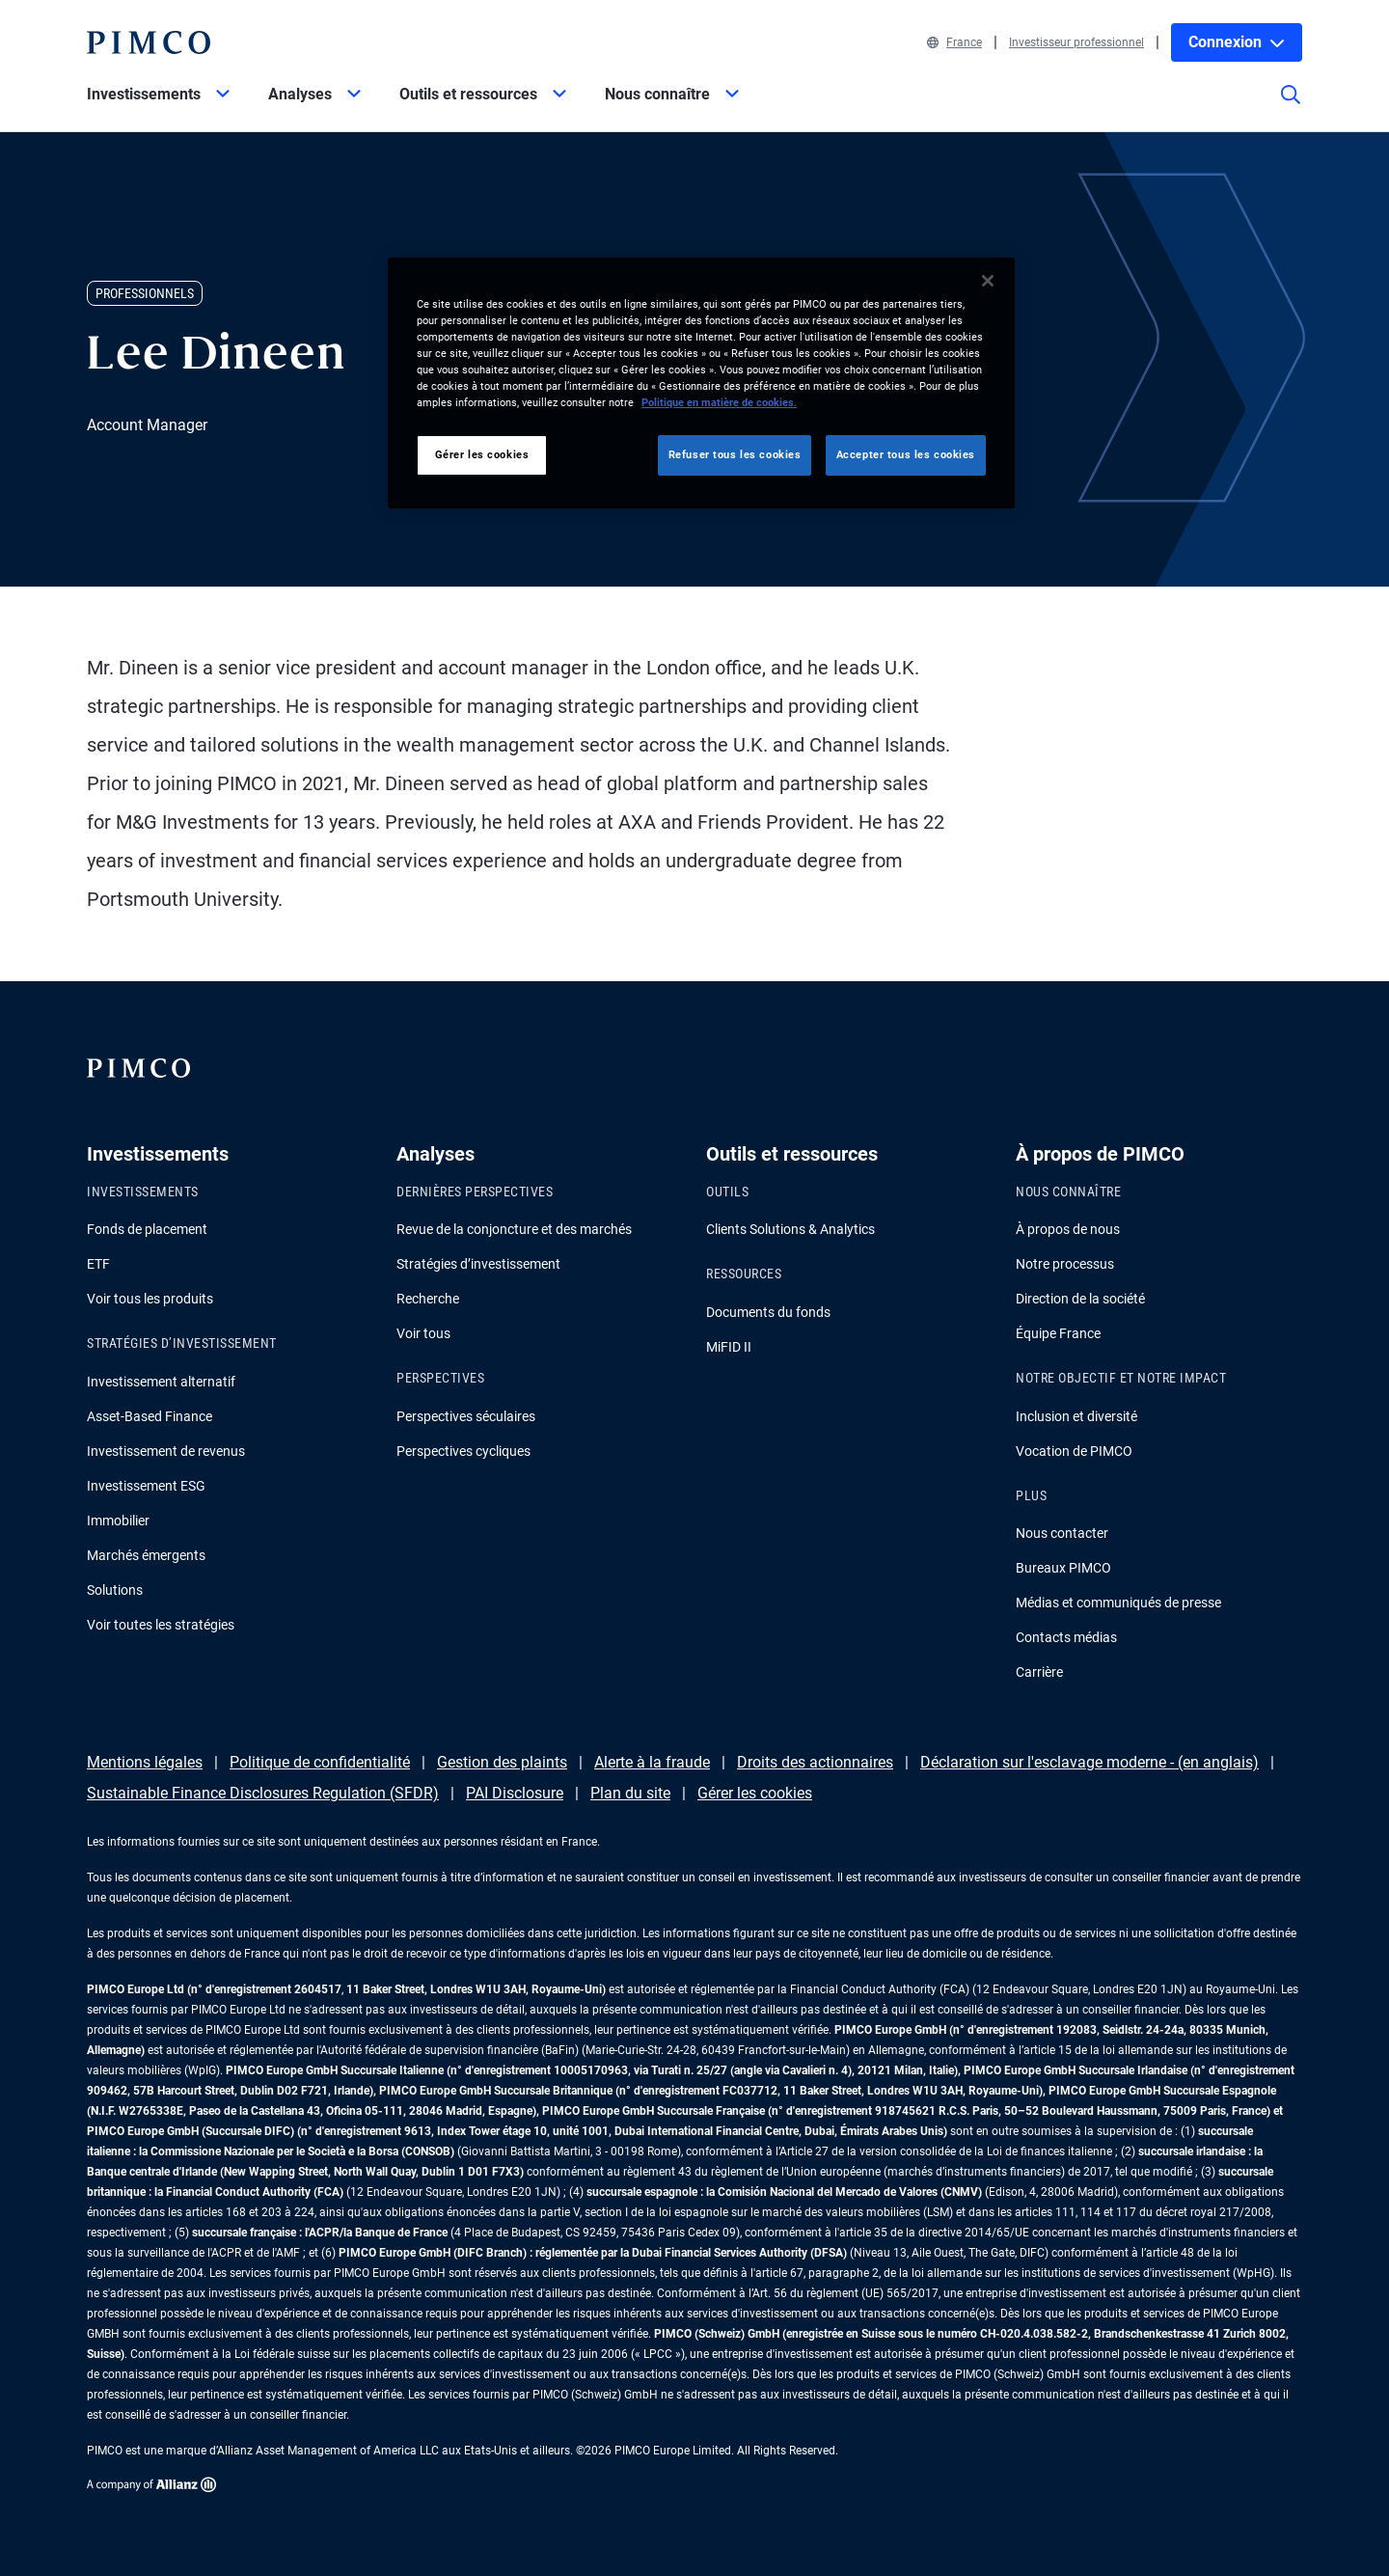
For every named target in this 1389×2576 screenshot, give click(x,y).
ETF (98, 1264)
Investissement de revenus (166, 1451)
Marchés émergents (146, 1555)
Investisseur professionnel (1076, 42)
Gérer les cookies (754, 1793)
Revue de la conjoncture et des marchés (514, 1229)
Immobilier (118, 1520)
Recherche (427, 1298)
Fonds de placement (147, 1229)
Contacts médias (1066, 1637)
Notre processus (1065, 1264)
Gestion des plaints (502, 1762)
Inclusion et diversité (1076, 1416)
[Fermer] (988, 281)
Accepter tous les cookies (905, 454)
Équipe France (1058, 1333)
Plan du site (630, 1793)
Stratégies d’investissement (478, 1264)
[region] (701, 383)
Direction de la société (1080, 1298)
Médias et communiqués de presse (1118, 1602)
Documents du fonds (768, 1312)
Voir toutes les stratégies (160, 1624)
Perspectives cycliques (463, 1451)
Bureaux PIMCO (1063, 1568)
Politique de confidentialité (320, 1762)
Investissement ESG (146, 1486)
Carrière (1039, 1672)
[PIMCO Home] (148, 42)
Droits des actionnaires (815, 1762)
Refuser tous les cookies (735, 454)
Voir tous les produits (150, 1298)
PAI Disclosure (514, 1793)
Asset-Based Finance (149, 1416)
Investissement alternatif (161, 1381)
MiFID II (728, 1347)
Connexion (1236, 42)
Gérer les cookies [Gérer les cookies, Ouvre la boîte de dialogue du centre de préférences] (482, 454)
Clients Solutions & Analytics (790, 1229)
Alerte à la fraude (652, 1762)
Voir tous (423, 1333)
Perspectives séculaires (465, 1416)
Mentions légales (145, 1762)
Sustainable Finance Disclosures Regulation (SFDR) (263, 1793)
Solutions (115, 1590)
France (954, 42)
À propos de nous (1068, 1229)
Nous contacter (1062, 1533)
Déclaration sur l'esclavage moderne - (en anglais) (1089, 1762)
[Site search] (1290, 108)
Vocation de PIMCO (1074, 1451)
